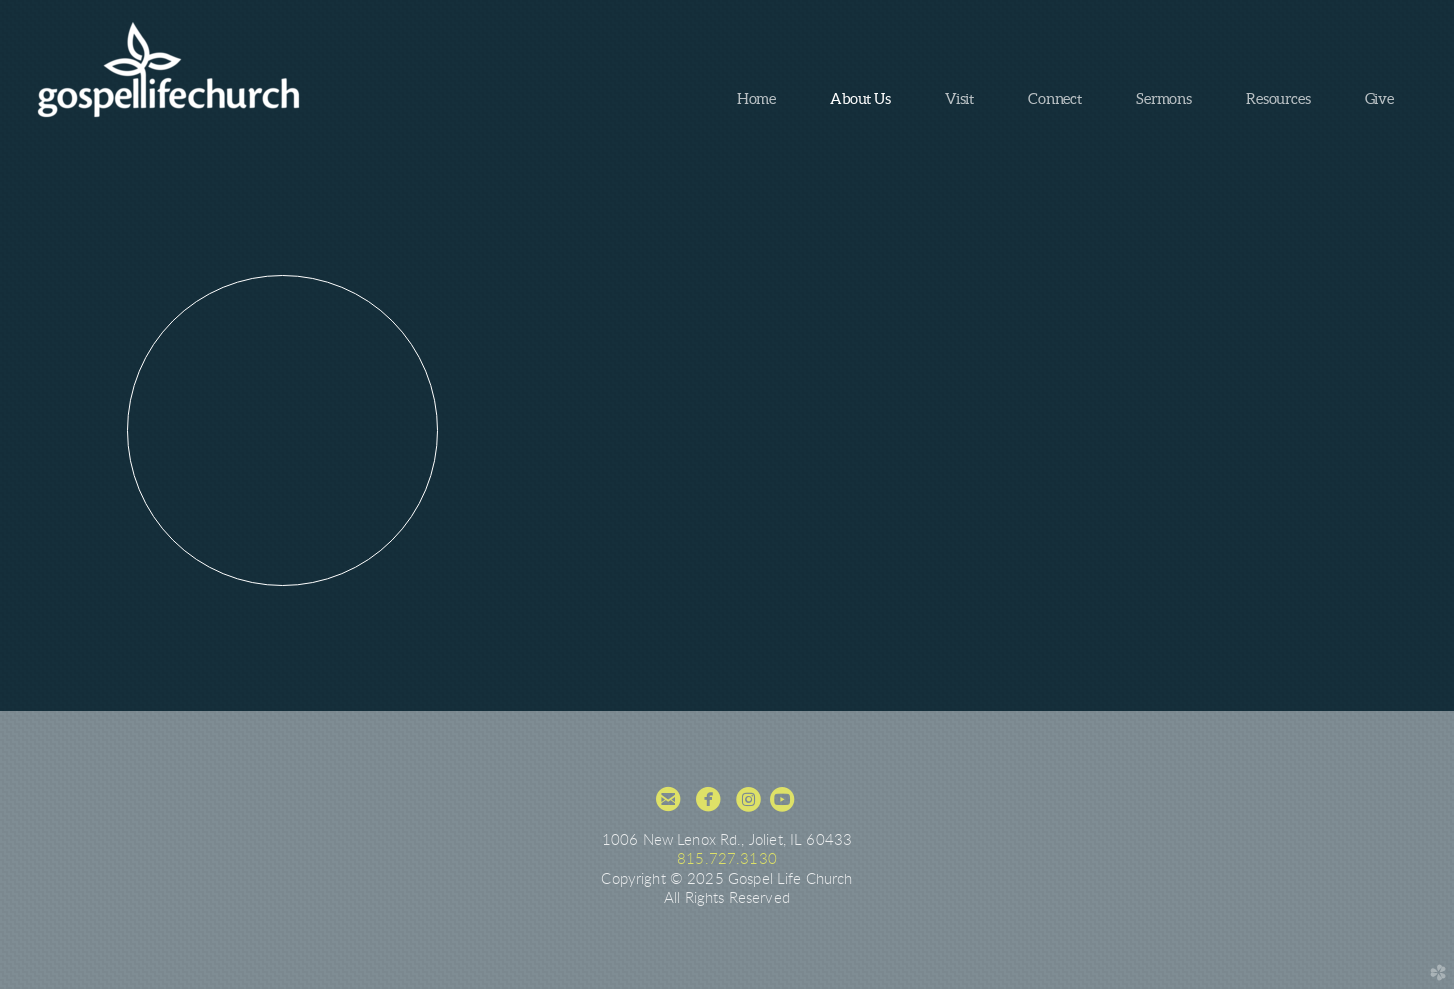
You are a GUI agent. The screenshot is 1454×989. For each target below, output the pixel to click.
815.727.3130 (727, 859)
